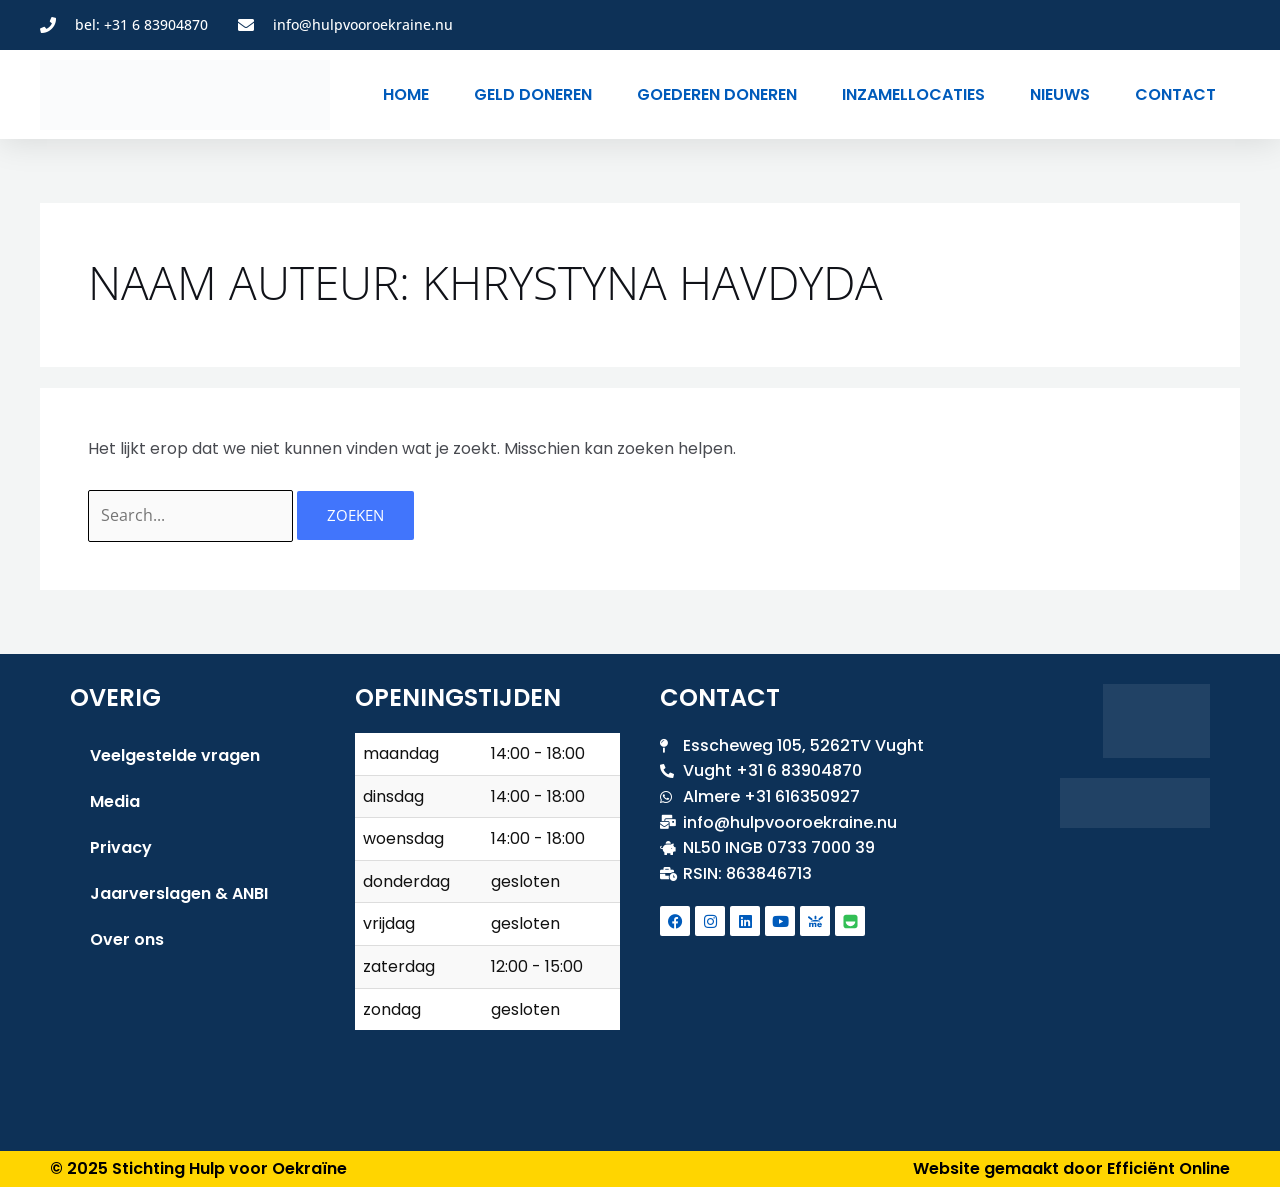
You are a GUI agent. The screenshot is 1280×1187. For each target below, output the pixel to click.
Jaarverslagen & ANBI (179, 893)
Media (115, 801)
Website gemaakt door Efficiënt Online (1071, 1168)
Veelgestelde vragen (175, 755)
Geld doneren (533, 94)
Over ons (127, 939)
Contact (1175, 94)
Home (406, 94)
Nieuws (1060, 94)
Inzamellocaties (913, 94)
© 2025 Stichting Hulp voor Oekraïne (198, 1168)
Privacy (121, 847)
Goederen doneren (717, 94)
